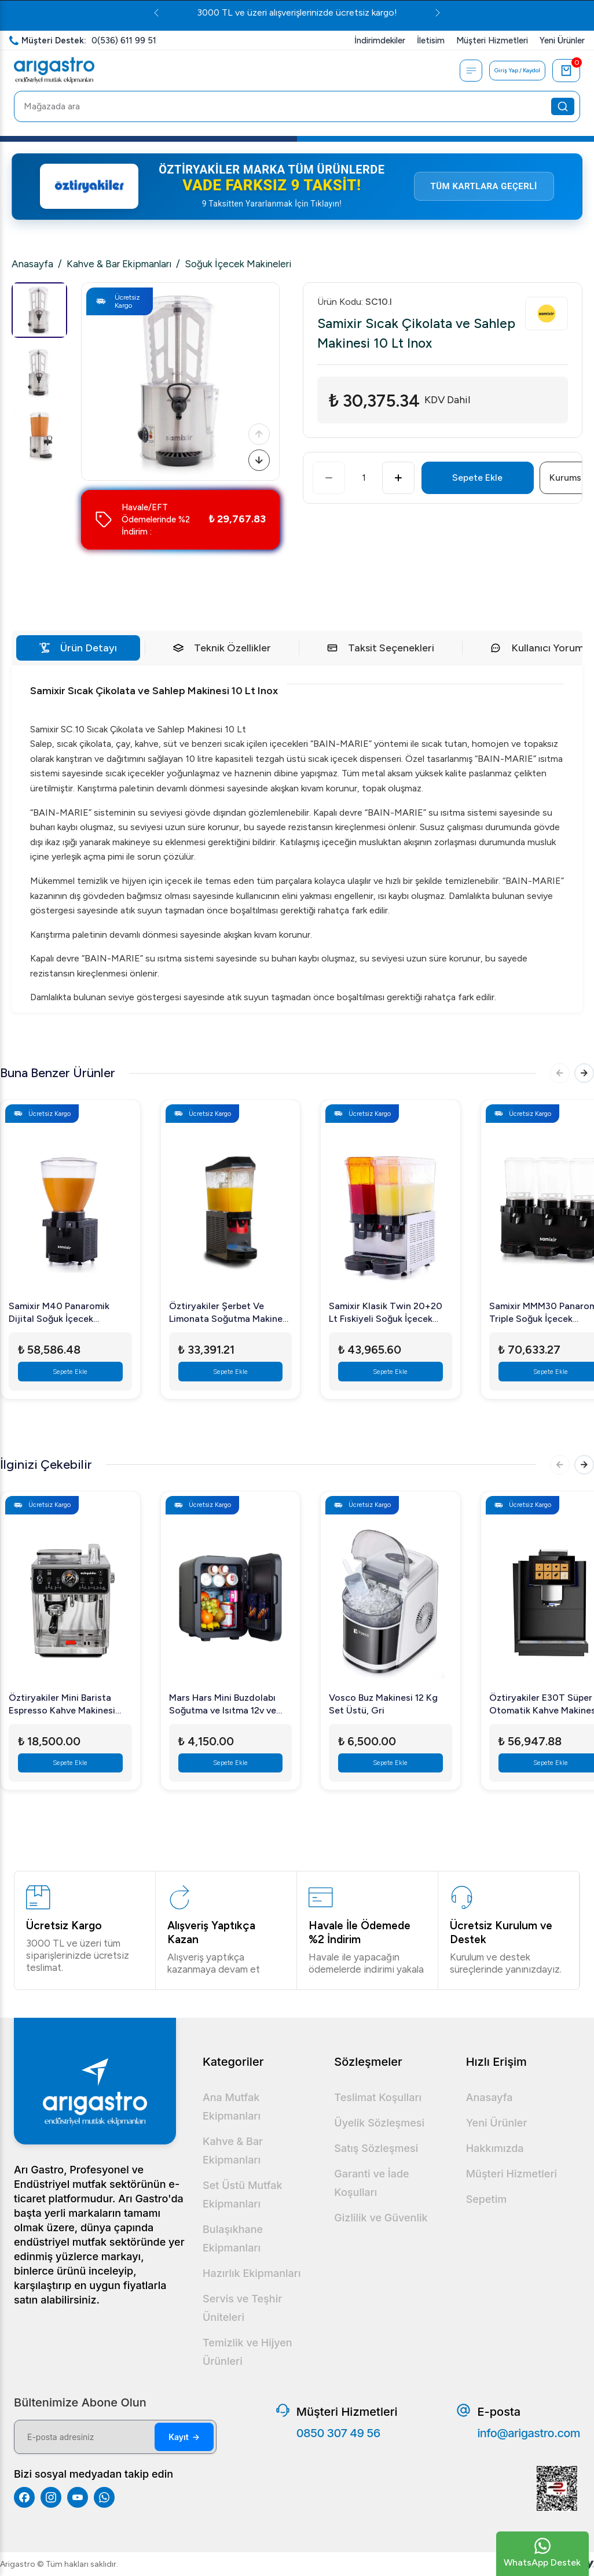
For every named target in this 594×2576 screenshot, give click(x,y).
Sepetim (486, 2199)
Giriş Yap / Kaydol (512, 71)
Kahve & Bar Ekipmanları (119, 263)
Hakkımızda (495, 2148)
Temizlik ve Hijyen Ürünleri (247, 2352)
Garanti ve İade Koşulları (371, 2183)
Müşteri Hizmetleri (511, 2174)
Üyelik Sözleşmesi (379, 2123)
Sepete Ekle (477, 477)
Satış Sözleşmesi (376, 2148)
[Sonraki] (257, 458)
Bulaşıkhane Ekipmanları (233, 2238)
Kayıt (184, 2437)
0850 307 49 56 (338, 2433)
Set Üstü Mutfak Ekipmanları (243, 2194)
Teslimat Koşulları (377, 2097)
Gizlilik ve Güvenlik (380, 2218)
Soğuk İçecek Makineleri (238, 263)
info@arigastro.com (528, 2433)
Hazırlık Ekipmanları (251, 2273)
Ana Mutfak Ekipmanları (232, 2106)
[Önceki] (257, 428)
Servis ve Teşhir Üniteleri (242, 2308)
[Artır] (398, 478)
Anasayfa (32, 263)
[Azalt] (329, 478)
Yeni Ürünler (496, 2123)
